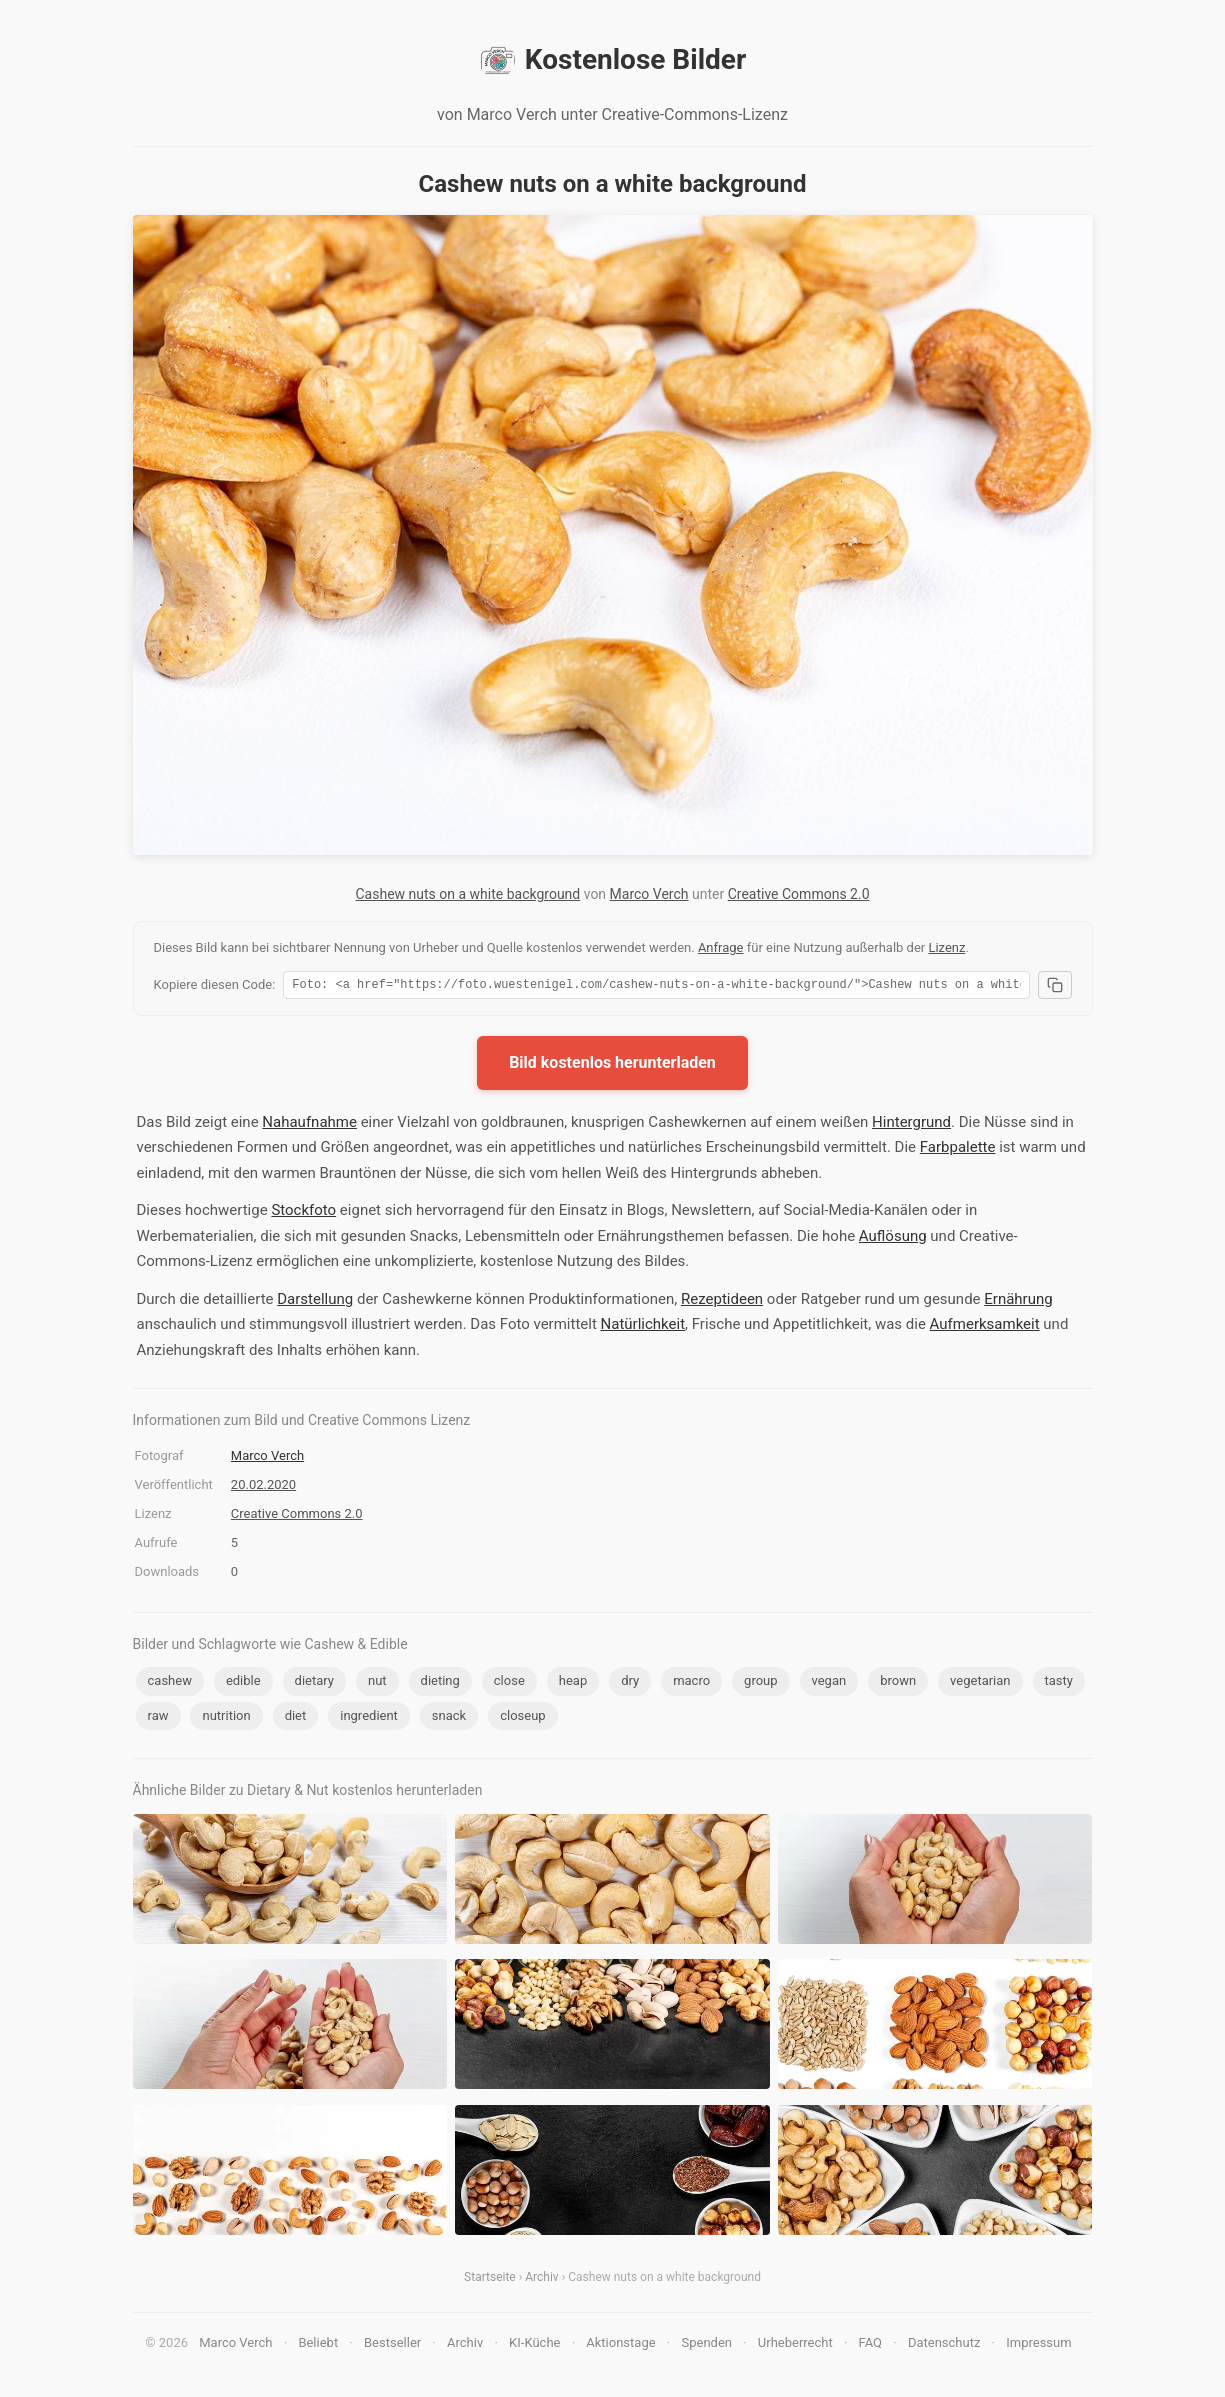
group (760, 1683)
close (509, 1683)
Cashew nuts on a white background (467, 894)
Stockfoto (303, 1213)
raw (158, 1718)
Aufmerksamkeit (985, 1327)
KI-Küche (534, 2345)
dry (630, 1683)
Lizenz (946, 947)
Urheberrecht (795, 2345)
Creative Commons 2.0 (799, 894)
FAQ (870, 2345)
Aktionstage (620, 2345)
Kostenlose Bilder (612, 60)
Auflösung (893, 1239)
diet (296, 1718)
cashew (170, 1683)
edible (243, 1683)
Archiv (541, 2280)
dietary (314, 1683)
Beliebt (318, 2345)
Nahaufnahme (309, 1125)
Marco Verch (649, 894)
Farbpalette (958, 1150)
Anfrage (721, 947)
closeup (522, 1718)
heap (573, 1683)
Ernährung (1018, 1302)
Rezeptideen (722, 1302)
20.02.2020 (263, 1487)
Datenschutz (944, 2345)
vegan (829, 1683)
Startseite (490, 2280)
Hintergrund (911, 1125)
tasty (1059, 1683)
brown (898, 1683)
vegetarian (980, 1683)
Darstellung (315, 1302)
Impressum (1038, 2345)
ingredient (369, 1718)
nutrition (226, 1718)
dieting (440, 1683)
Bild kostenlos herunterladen (612, 1065)
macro (691, 1683)
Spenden (706, 2345)
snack (449, 1718)
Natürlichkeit (643, 1327)
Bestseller (392, 2345)
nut (377, 1683)
